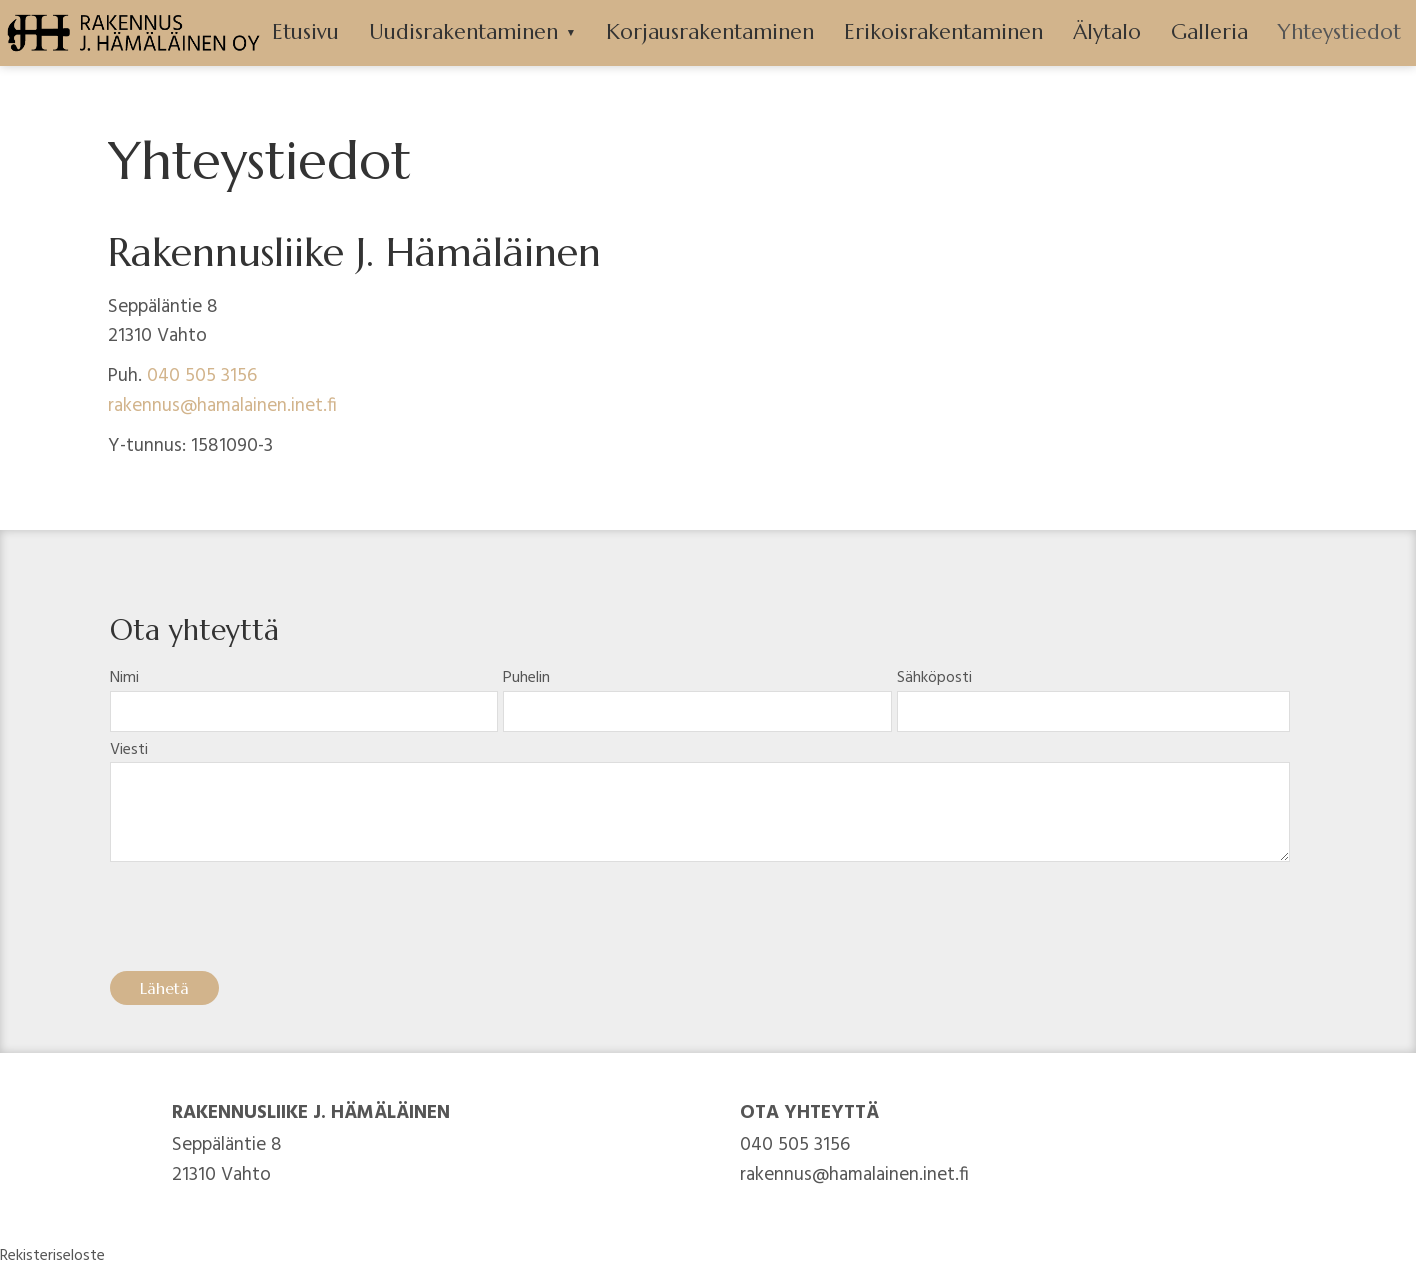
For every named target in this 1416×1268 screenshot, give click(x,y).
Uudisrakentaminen (463, 32)
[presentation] (262, 924)
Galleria (1209, 32)
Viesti (129, 750)
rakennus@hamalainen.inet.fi (222, 406)
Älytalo (1107, 32)
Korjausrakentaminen (710, 32)
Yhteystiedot (1339, 32)
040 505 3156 (202, 376)
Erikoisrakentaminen (943, 32)
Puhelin (526, 678)
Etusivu (305, 32)
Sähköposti (934, 678)
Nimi (124, 678)
